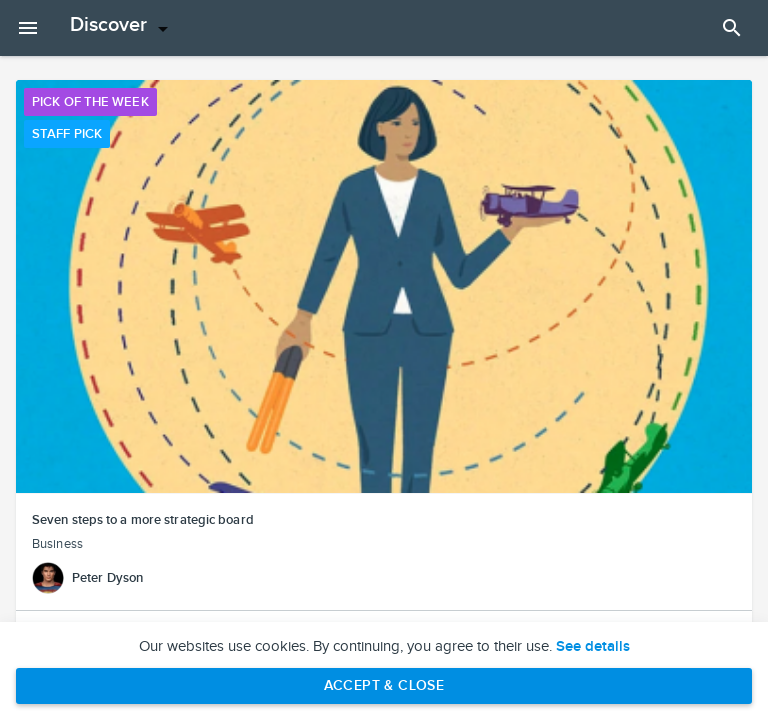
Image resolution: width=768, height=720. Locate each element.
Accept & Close (384, 685)
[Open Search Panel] (732, 28)
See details (593, 647)
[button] (384, 287)
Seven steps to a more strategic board (143, 520)
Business (57, 544)
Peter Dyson (107, 578)
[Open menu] (122, 28)
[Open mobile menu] (28, 28)
